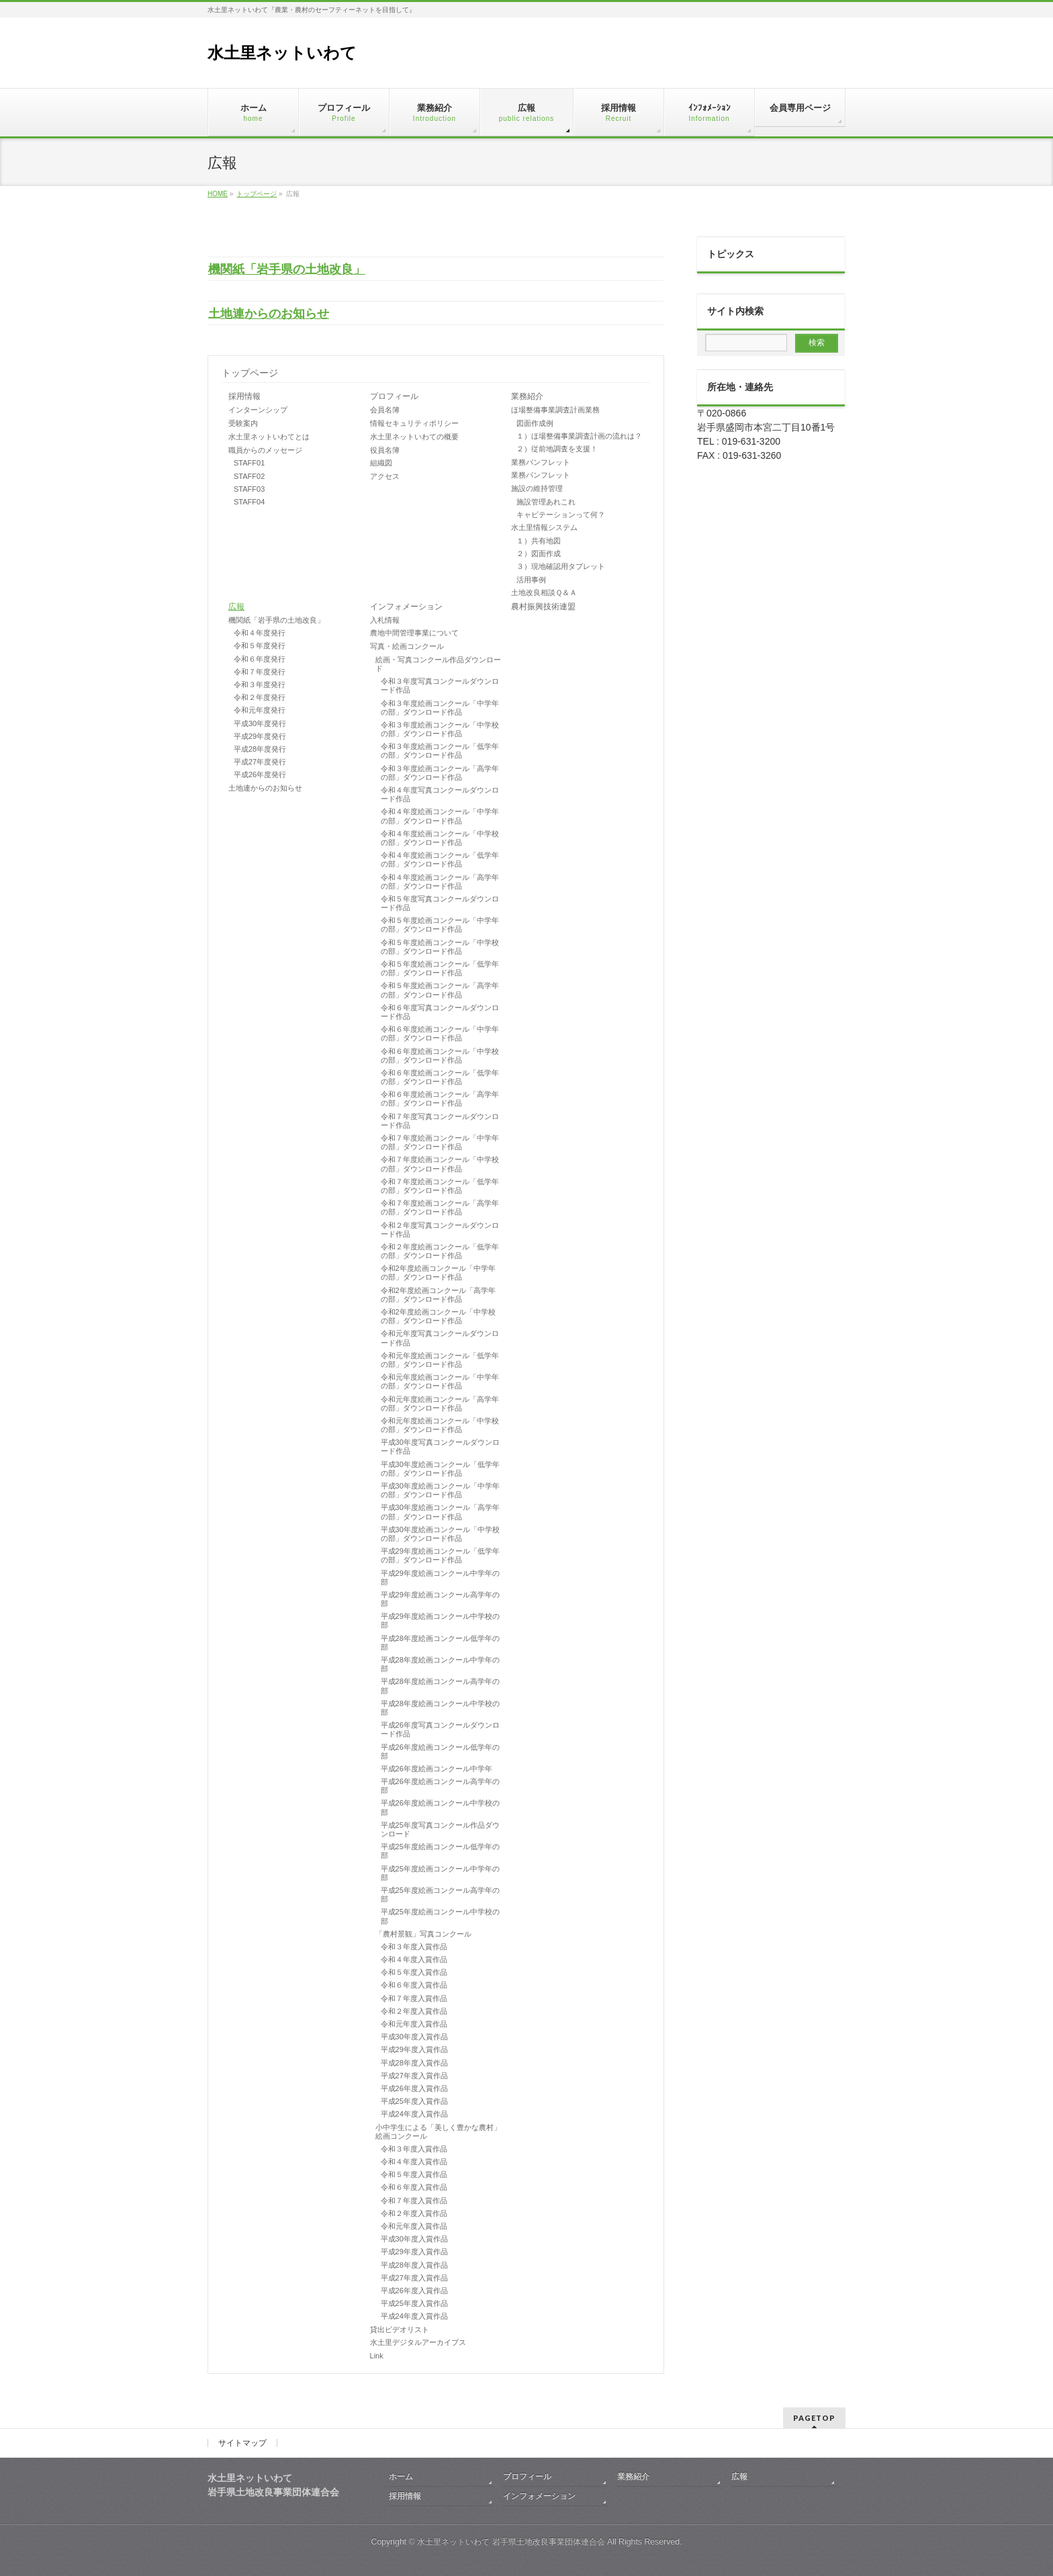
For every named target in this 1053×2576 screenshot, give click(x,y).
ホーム (401, 2476)
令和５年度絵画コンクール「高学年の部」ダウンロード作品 (440, 989)
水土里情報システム (544, 527)
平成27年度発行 (260, 762)
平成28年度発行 (260, 749)
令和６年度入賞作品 (414, 1985)
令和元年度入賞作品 (414, 2024)
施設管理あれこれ (546, 502)
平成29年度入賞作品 (414, 2049)
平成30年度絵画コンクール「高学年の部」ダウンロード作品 (440, 1511)
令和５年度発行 (259, 645)
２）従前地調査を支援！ (557, 449)
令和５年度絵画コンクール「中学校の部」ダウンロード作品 (440, 946)
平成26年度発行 (260, 774)
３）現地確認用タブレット (560, 566)
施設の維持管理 (537, 488)
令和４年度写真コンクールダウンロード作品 (440, 794)
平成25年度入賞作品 (414, 2101)
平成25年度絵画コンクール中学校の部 (440, 1916)
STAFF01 (249, 463)
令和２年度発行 (259, 697)
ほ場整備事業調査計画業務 (555, 410)
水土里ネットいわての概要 (414, 437)
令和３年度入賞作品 (414, 1947)
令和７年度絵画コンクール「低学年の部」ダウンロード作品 (440, 1186)
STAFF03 (249, 489)
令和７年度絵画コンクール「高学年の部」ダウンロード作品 (440, 1207)
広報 (236, 606)
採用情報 (244, 396)
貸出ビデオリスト (399, 2329)
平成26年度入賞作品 (414, 2088)
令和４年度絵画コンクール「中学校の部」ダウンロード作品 (440, 838)
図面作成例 (534, 423)
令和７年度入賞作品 (414, 1998)
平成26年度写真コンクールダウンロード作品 (440, 1729)
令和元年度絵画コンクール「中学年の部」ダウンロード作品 (440, 1381)
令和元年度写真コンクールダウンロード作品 (440, 1337)
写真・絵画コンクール (407, 646)
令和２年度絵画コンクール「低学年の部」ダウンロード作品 (440, 1251)
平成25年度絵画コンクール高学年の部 (440, 1894)
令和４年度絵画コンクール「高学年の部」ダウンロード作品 (440, 881)
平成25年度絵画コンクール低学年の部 (440, 1850)
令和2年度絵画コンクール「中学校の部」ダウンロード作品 (438, 1316)
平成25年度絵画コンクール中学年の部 (440, 1873)
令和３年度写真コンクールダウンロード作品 (440, 685)
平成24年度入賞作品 (414, 2114)
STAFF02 (249, 476)
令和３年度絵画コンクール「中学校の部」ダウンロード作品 (440, 729)
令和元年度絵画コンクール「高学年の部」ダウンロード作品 (440, 1403)
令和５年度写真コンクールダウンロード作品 (440, 903)
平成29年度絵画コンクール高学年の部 (440, 1599)
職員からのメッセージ (265, 450)
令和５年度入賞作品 (414, 1972)
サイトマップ (242, 2443)
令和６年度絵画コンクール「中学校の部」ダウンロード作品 (440, 1055)
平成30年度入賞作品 (414, 2037)
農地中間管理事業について (414, 633)
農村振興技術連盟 (543, 606)
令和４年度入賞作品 (414, 1959)
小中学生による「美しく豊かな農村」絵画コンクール (438, 2131)
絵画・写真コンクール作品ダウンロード (438, 664)
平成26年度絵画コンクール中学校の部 (440, 1807)
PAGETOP (814, 2417)
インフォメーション (406, 606)
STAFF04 (249, 502)
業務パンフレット (540, 462)
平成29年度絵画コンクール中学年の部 (440, 1577)
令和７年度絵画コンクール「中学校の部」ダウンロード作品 (440, 1163)
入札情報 (385, 620)
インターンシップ (257, 410)
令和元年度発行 (259, 710)
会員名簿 (385, 410)
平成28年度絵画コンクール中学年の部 (440, 1664)
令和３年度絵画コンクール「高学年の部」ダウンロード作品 (440, 772)
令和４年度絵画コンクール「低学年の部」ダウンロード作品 (440, 859)
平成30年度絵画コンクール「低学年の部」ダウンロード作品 (440, 1468)
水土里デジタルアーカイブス (418, 2342)
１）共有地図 (538, 541)
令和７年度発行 (259, 672)
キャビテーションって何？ (560, 514)
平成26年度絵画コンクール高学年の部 (440, 1785)
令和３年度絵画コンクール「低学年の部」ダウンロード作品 (440, 750)
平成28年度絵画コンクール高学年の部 (440, 1685)
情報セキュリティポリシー (414, 423)
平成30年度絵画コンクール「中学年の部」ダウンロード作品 (440, 1490)
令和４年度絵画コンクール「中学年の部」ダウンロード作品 (440, 815)
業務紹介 (527, 396)
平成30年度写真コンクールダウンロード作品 (440, 1446)
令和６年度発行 (259, 659)
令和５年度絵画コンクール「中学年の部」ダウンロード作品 (440, 924)
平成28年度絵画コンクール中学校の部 (440, 1707)
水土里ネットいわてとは (269, 437)
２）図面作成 (538, 553)
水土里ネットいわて (282, 53)
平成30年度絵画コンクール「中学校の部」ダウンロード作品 (440, 1533)
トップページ (250, 372)
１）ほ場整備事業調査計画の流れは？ (579, 436)
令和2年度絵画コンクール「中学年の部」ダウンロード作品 (438, 1272)
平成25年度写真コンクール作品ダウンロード (440, 1829)
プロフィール (394, 396)
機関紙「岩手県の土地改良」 (286, 269)
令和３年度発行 (259, 684)
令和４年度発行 (259, 633)
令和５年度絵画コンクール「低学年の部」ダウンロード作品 (440, 968)
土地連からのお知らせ (268, 313)
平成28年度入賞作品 (414, 2063)
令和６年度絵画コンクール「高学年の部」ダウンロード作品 (440, 1098)
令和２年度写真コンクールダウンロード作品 (440, 1229)
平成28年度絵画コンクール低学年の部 (440, 1642)
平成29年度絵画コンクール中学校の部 (440, 1620)
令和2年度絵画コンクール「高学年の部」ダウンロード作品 (438, 1294)
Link (376, 2356)
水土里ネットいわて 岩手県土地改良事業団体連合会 (510, 2541)
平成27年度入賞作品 (414, 2076)
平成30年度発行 (260, 723)
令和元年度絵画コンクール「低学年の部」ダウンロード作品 (440, 1359)
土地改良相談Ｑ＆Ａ (544, 592)
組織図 (381, 463)
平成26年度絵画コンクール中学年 (436, 1769)
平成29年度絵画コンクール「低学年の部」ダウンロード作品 (440, 1555)
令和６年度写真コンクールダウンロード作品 (440, 1012)
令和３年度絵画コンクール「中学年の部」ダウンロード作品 (440, 707)
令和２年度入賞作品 (414, 2011)
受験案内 (243, 423)
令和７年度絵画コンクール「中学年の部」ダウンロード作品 (440, 1142)
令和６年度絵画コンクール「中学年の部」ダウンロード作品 (440, 1033)
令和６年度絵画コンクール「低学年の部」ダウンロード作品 (440, 1077)
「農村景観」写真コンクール (423, 1934)
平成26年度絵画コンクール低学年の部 (440, 1751)
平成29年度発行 (260, 736)
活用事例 (531, 580)
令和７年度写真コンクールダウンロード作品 (440, 1120)
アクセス (385, 476)
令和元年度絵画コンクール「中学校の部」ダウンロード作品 (440, 1425)
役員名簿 (385, 450)
